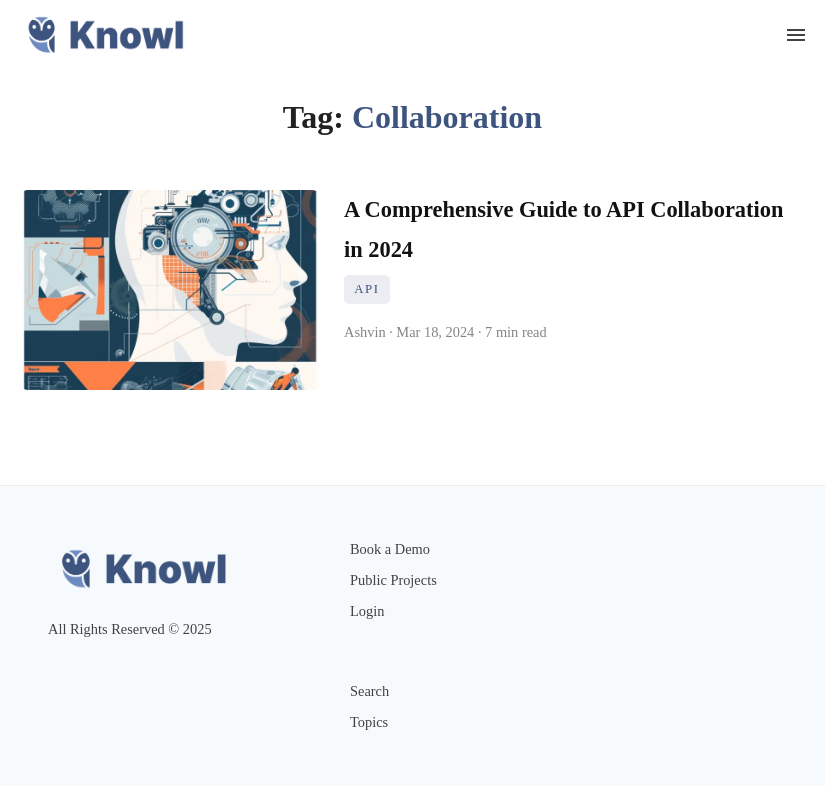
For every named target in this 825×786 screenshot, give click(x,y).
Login (367, 611)
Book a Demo (390, 549)
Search (369, 691)
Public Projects (393, 580)
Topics (369, 722)
